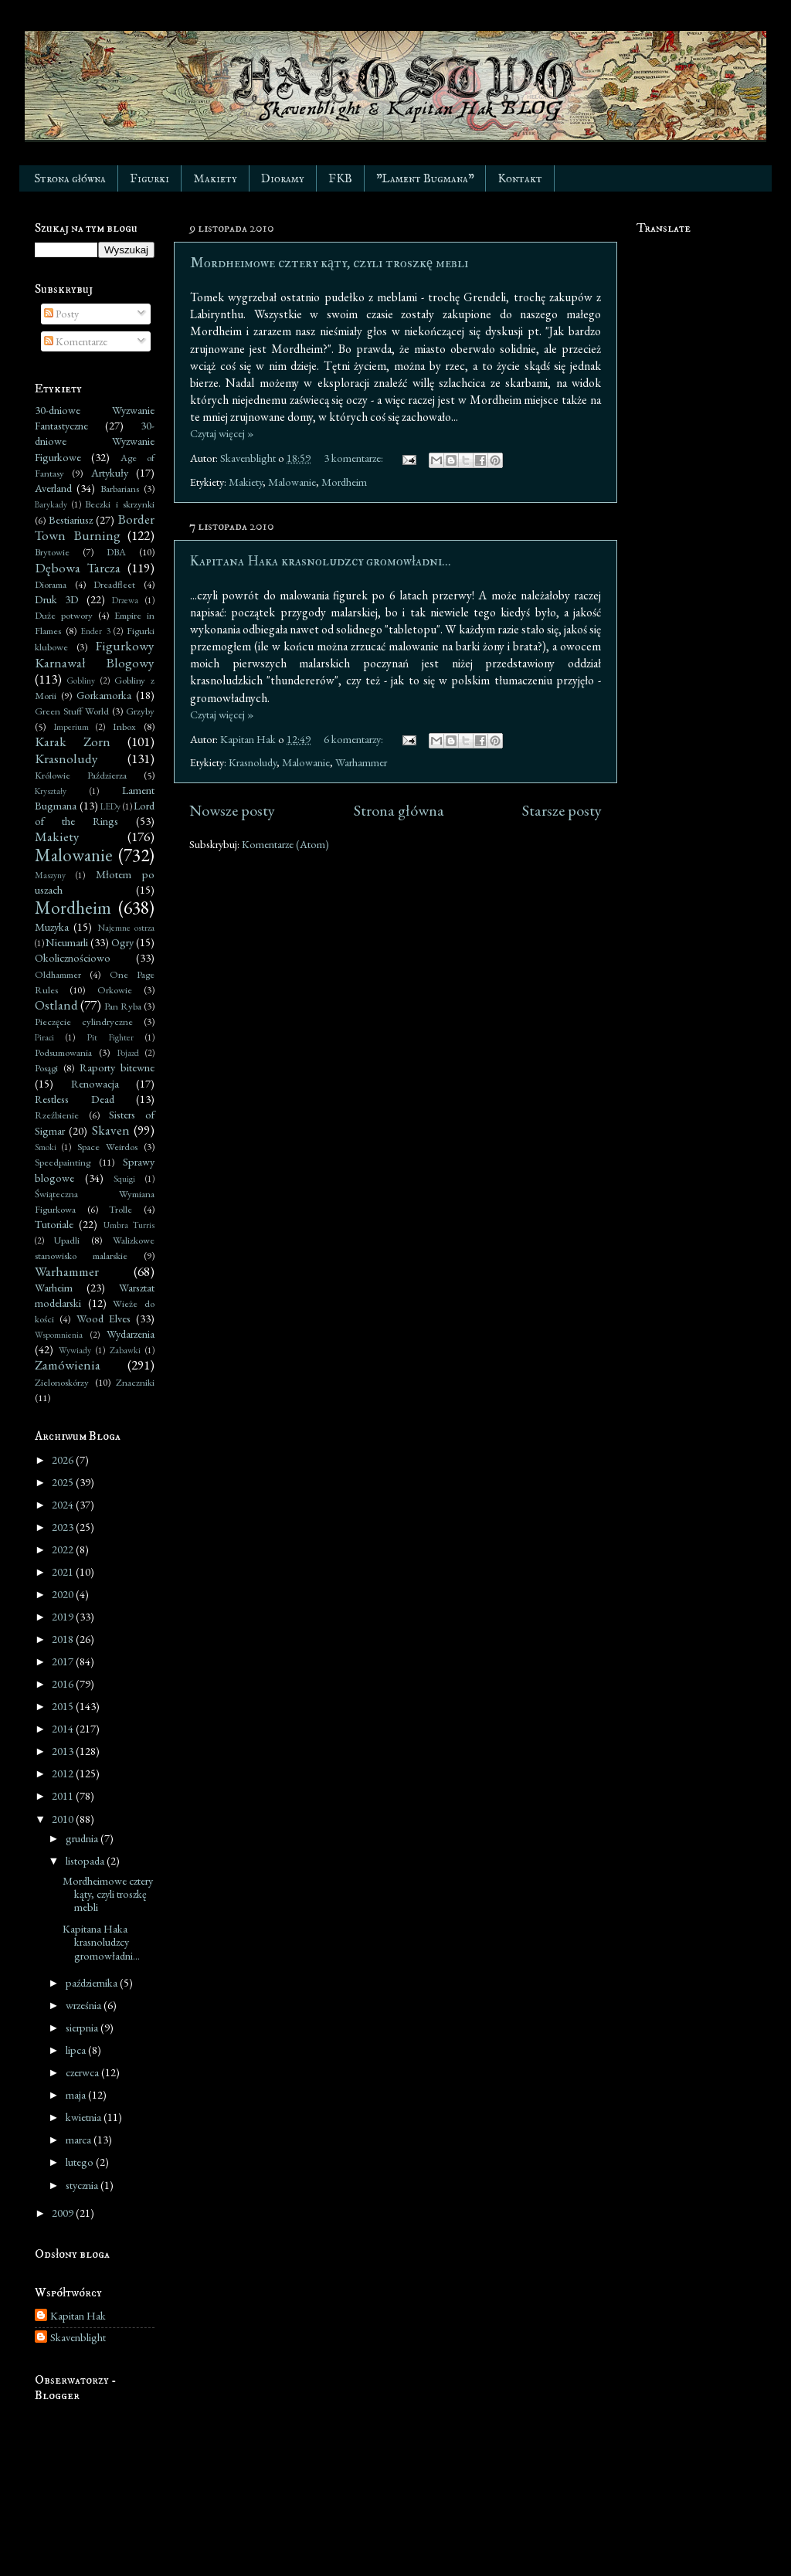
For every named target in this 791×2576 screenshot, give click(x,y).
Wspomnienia (59, 1334)
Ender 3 (95, 630)
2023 (64, 1526)
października (93, 1982)
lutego (81, 2161)
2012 (64, 1773)
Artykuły (109, 472)
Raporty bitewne (117, 1067)
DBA (116, 551)
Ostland (56, 1004)
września (85, 2004)
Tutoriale (54, 1224)
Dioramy (282, 178)
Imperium (71, 726)
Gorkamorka (103, 694)
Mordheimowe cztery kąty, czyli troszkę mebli (329, 263)
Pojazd (128, 1052)
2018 (64, 1638)
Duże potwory (64, 615)
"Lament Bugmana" (425, 178)
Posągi (46, 1067)
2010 (64, 1818)
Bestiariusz (71, 519)
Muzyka (52, 926)
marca (79, 2139)
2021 (64, 1571)
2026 (64, 1459)
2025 (64, 1482)
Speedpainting (62, 1162)
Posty (61, 313)
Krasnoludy (253, 762)
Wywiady (75, 1350)
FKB (340, 178)
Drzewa (125, 600)
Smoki (45, 1146)
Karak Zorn (72, 741)
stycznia (83, 2184)
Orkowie (114, 989)
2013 (64, 1750)
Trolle (120, 1209)
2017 (64, 1661)
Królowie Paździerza (81, 775)
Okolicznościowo (72, 957)
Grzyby (140, 711)
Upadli (67, 1240)
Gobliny (81, 680)
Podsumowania (63, 1052)
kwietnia (85, 2116)
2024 (64, 1504)
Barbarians (119, 488)
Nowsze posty (232, 810)
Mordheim (344, 481)
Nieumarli (67, 942)
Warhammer (361, 762)
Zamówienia (67, 1364)
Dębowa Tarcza (78, 567)
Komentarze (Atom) (285, 844)
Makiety (215, 178)
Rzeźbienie (57, 1115)
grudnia (83, 1838)
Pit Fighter (110, 1037)
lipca (77, 2049)
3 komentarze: (354, 457)
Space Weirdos (107, 1146)
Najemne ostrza (125, 927)
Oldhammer (58, 974)
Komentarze (75, 341)
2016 (64, 1683)
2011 (64, 1795)
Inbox (124, 726)
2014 (64, 1728)
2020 (64, 1594)
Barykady (51, 504)
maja (77, 2094)
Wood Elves (103, 1318)
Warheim (54, 1287)
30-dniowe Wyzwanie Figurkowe (94, 440)
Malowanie (292, 481)
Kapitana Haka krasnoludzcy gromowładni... (320, 561)
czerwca (83, 2072)
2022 (64, 1549)
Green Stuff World (72, 711)
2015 (64, 1706)
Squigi (124, 1178)
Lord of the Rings (94, 813)
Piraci (44, 1037)
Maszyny (50, 875)
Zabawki (125, 1350)
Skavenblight (78, 2337)
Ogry (122, 942)
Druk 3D (57, 599)
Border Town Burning (94, 527)
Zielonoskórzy (62, 1382)
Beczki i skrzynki (119, 504)
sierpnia (83, 2027)
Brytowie (52, 551)
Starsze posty (562, 810)
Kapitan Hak (78, 2316)
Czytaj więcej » (222, 433)
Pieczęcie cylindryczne (84, 1021)
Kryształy (50, 790)
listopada (86, 1860)
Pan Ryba (122, 1006)
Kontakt (519, 178)
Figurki (149, 178)
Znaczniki (135, 1382)
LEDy (110, 806)
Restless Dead (74, 1098)
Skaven (111, 1130)
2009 (64, 2212)
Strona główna (70, 178)
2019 (64, 1616)
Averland (53, 487)
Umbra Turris (129, 1224)
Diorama (50, 584)
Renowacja (95, 1083)
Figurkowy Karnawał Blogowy (94, 653)
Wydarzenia (130, 1333)
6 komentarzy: (354, 738)
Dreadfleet (114, 584)
